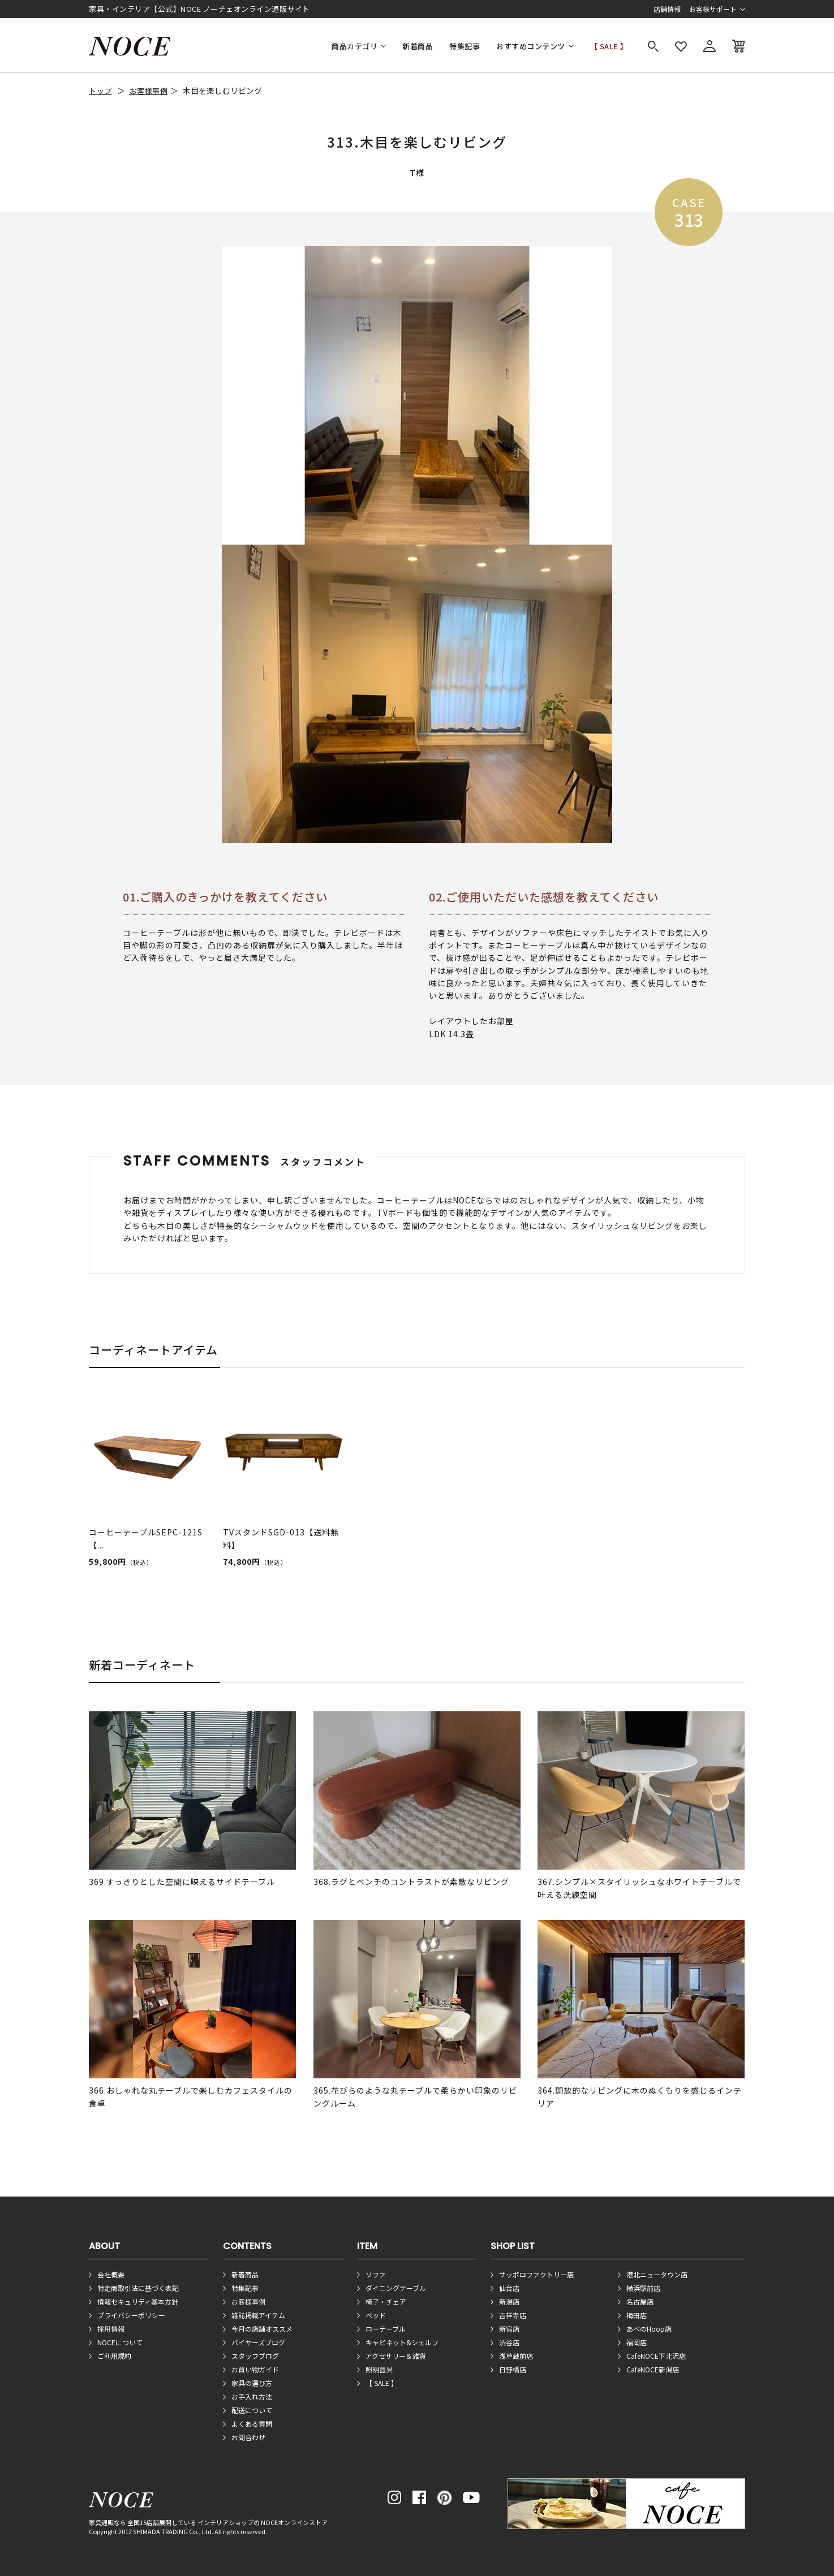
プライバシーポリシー (131, 2315)
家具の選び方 (251, 2383)
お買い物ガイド (255, 2369)
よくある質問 (251, 2423)
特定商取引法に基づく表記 (138, 2288)
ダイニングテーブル (396, 2288)
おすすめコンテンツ (530, 46)
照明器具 (379, 2369)
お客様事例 (149, 90)
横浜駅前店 (643, 2288)
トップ (100, 90)
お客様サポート (713, 9)
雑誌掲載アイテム (258, 2315)
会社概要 (110, 2274)
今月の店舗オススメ (262, 2328)
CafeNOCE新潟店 (652, 2369)
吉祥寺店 (512, 2315)
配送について (251, 2410)
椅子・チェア (386, 2301)
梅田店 (636, 2315)
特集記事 (464, 46)
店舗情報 (667, 9)
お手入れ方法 (251, 2396)
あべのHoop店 (649, 2328)
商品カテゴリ (354, 46)
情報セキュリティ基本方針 (137, 2301)
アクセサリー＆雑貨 (396, 2356)
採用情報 (110, 2328)
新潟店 (509, 2301)
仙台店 (509, 2288)
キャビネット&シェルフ (402, 2342)
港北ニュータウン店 (656, 2274)
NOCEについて (120, 2342)
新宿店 (509, 2328)
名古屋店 (640, 2301)
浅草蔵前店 (516, 2356)
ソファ (376, 2274)
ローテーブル (386, 2328)
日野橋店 (512, 2369)
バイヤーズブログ (258, 2342)
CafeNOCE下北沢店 (656, 2356)
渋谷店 (509, 2342)
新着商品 (417, 46)
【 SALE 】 (609, 46)
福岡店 (636, 2342)
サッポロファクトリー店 (536, 2274)
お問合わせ (248, 2437)
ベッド (376, 2315)
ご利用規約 (114, 2356)
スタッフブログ (255, 2356)
